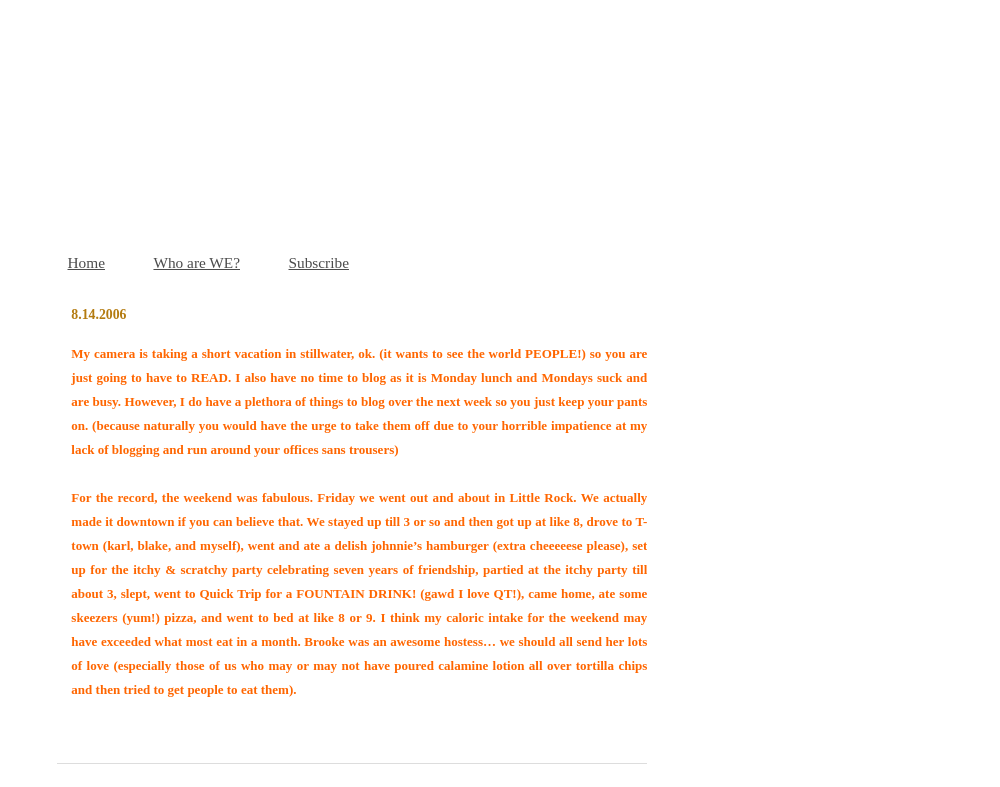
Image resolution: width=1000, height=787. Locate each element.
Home (86, 262)
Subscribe (319, 262)
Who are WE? (196, 262)
